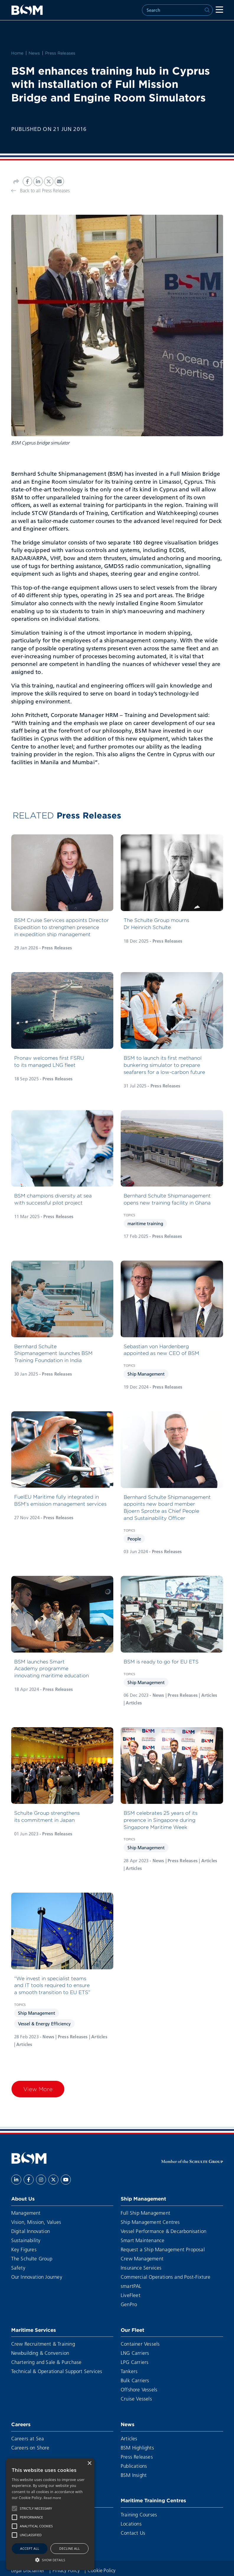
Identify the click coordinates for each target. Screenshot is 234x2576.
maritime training (145, 1223)
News (34, 53)
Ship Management (146, 1374)
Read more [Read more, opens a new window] (52, 2497)
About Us (23, 2199)
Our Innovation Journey (36, 2277)
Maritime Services (33, 2330)
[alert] (50, 2514)
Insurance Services (141, 2268)
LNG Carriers (135, 2353)
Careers (21, 2424)
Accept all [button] (29, 2548)
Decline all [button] (69, 2548)
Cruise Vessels (136, 2398)
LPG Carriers (134, 2362)
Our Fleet (132, 2330)
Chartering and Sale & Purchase (46, 2362)
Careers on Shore (30, 2447)
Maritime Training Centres (153, 2500)
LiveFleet (130, 2295)
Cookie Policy (102, 2570)
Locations (131, 2524)
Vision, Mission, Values (36, 2222)
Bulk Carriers (135, 2380)
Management (26, 2213)
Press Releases (60, 53)
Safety (18, 2268)
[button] (14, 2508)
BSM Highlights (137, 2447)
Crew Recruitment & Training (43, 2344)
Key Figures (24, 2249)
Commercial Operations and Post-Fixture (166, 2277)
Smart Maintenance (142, 2240)
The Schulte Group (31, 2258)
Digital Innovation (30, 2231)
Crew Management (142, 2258)
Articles (129, 2438)
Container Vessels (140, 2344)
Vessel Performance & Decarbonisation (163, 2231)
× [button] (89, 2463)
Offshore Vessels (139, 2389)
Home (17, 53)
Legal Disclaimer (28, 2570)
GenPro (129, 2304)
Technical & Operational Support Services (56, 2371)
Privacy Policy (67, 2570)
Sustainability (26, 2240)
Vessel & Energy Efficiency (44, 2024)
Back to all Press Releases (40, 190)
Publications (134, 2466)
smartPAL (131, 2286)
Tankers (129, 2371)
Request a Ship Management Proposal (163, 2249)
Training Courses (139, 2514)
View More (38, 2089)
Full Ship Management (145, 2213)
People (134, 1539)
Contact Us (133, 2533)
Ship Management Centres (150, 2222)
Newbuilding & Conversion (40, 2353)
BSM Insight (134, 2475)
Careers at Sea (27, 2438)
